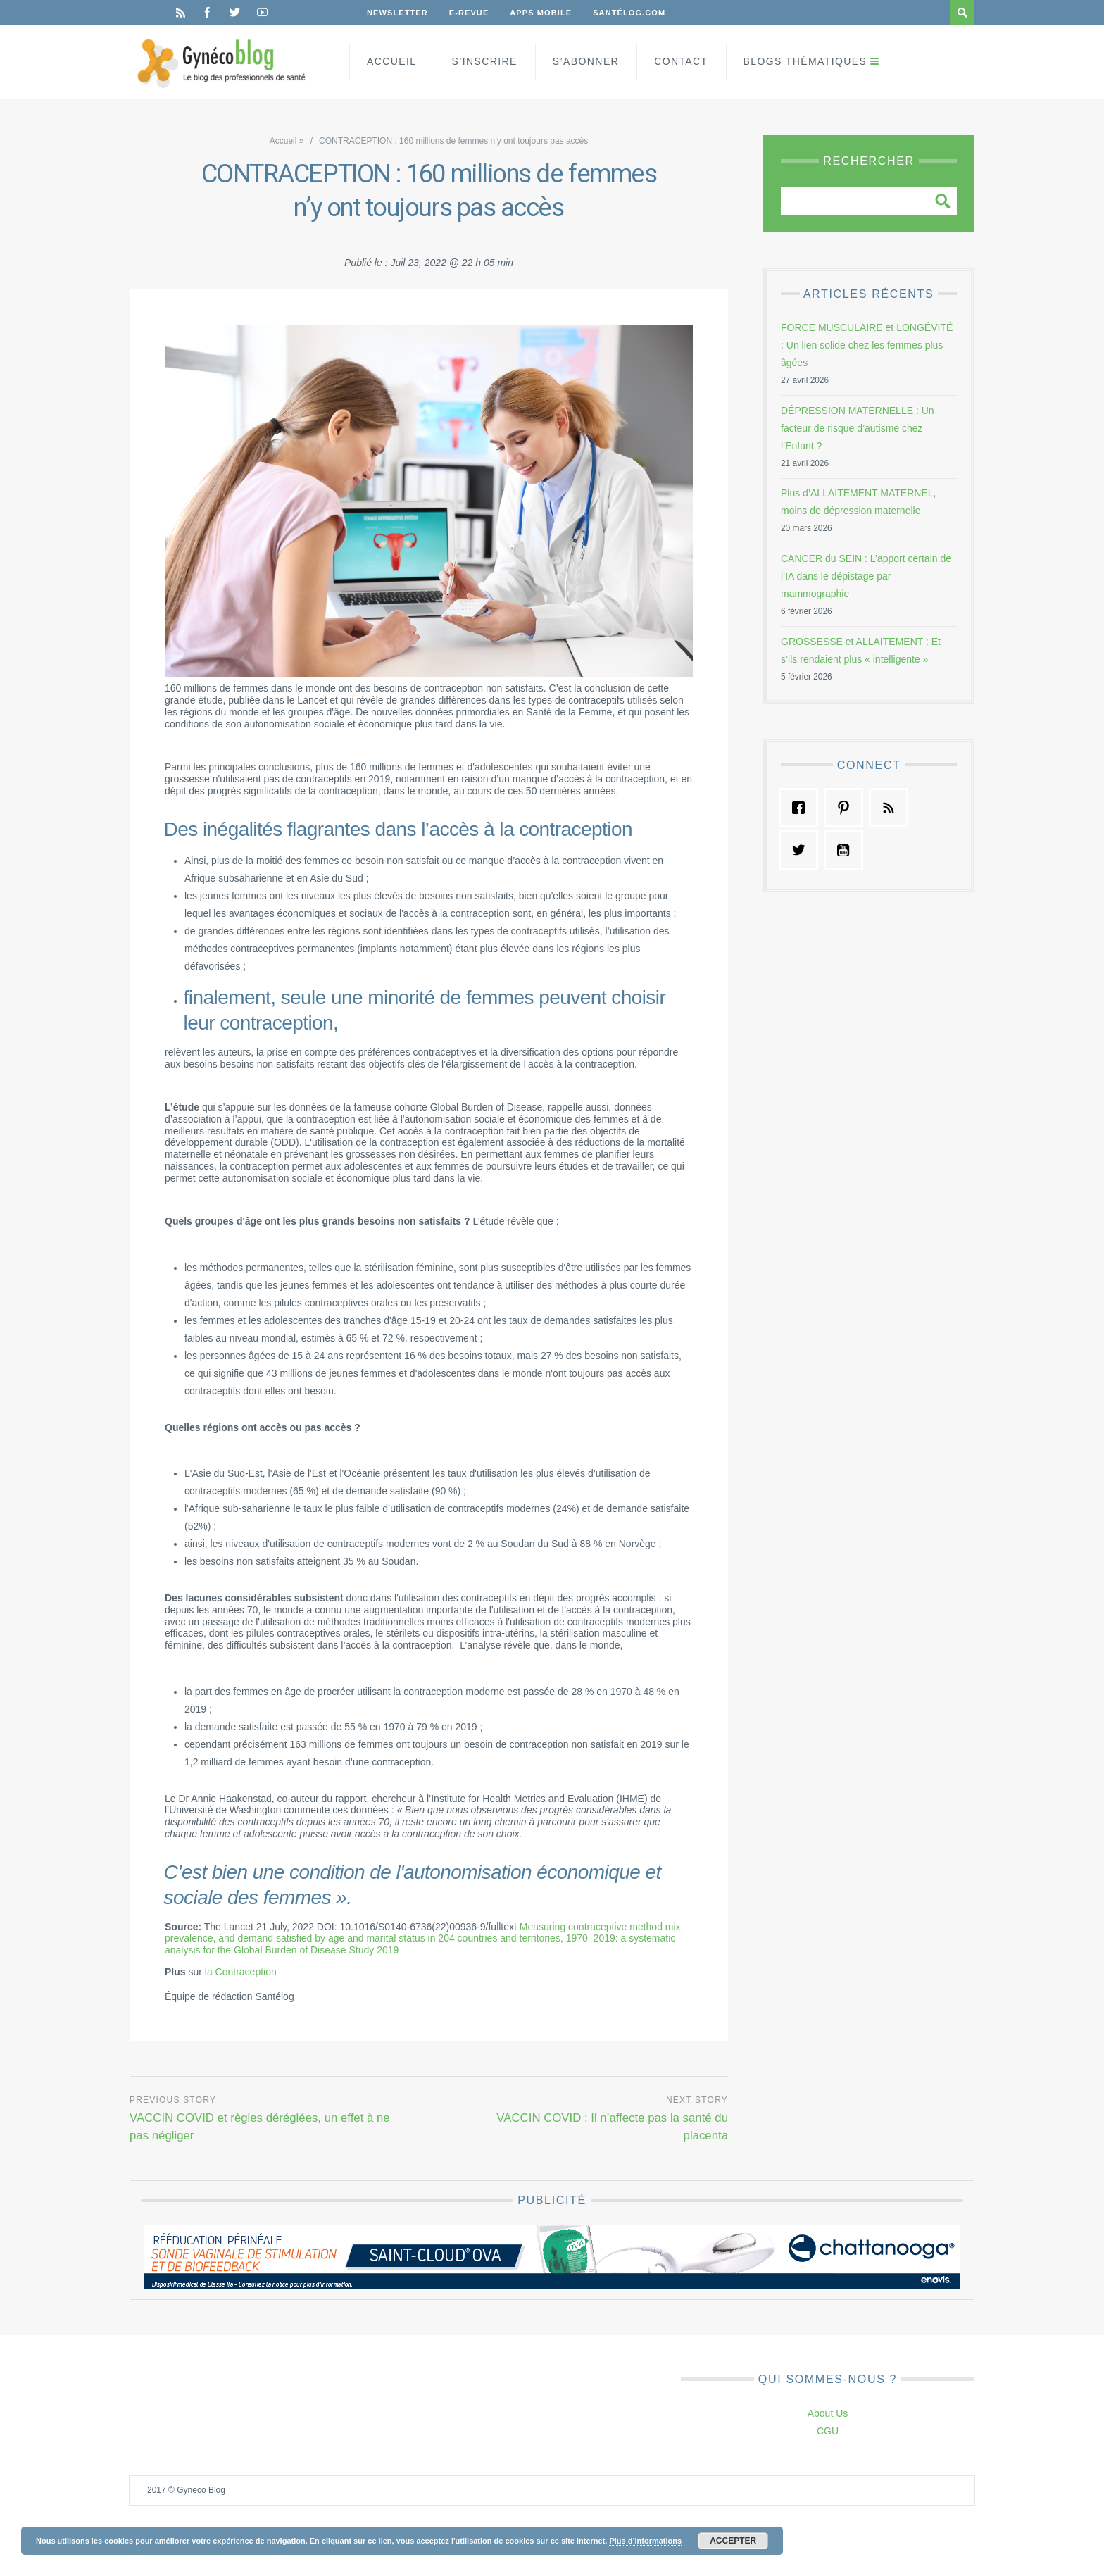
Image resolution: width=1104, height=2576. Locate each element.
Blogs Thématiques (805, 61)
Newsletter (397, 12)
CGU (828, 2431)
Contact (681, 61)
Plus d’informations (645, 2541)
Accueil (391, 61)
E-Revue (469, 12)
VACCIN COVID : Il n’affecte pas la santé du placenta (612, 2126)
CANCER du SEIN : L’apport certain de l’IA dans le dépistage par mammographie (866, 576)
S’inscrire (484, 61)
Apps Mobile (541, 12)
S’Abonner (586, 61)
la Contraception (241, 1971)
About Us (828, 2413)
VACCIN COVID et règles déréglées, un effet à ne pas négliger (260, 2126)
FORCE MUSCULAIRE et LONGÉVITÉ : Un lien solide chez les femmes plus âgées (867, 345)
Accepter (733, 2541)
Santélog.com (629, 12)
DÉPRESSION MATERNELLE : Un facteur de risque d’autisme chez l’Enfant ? (857, 428)
